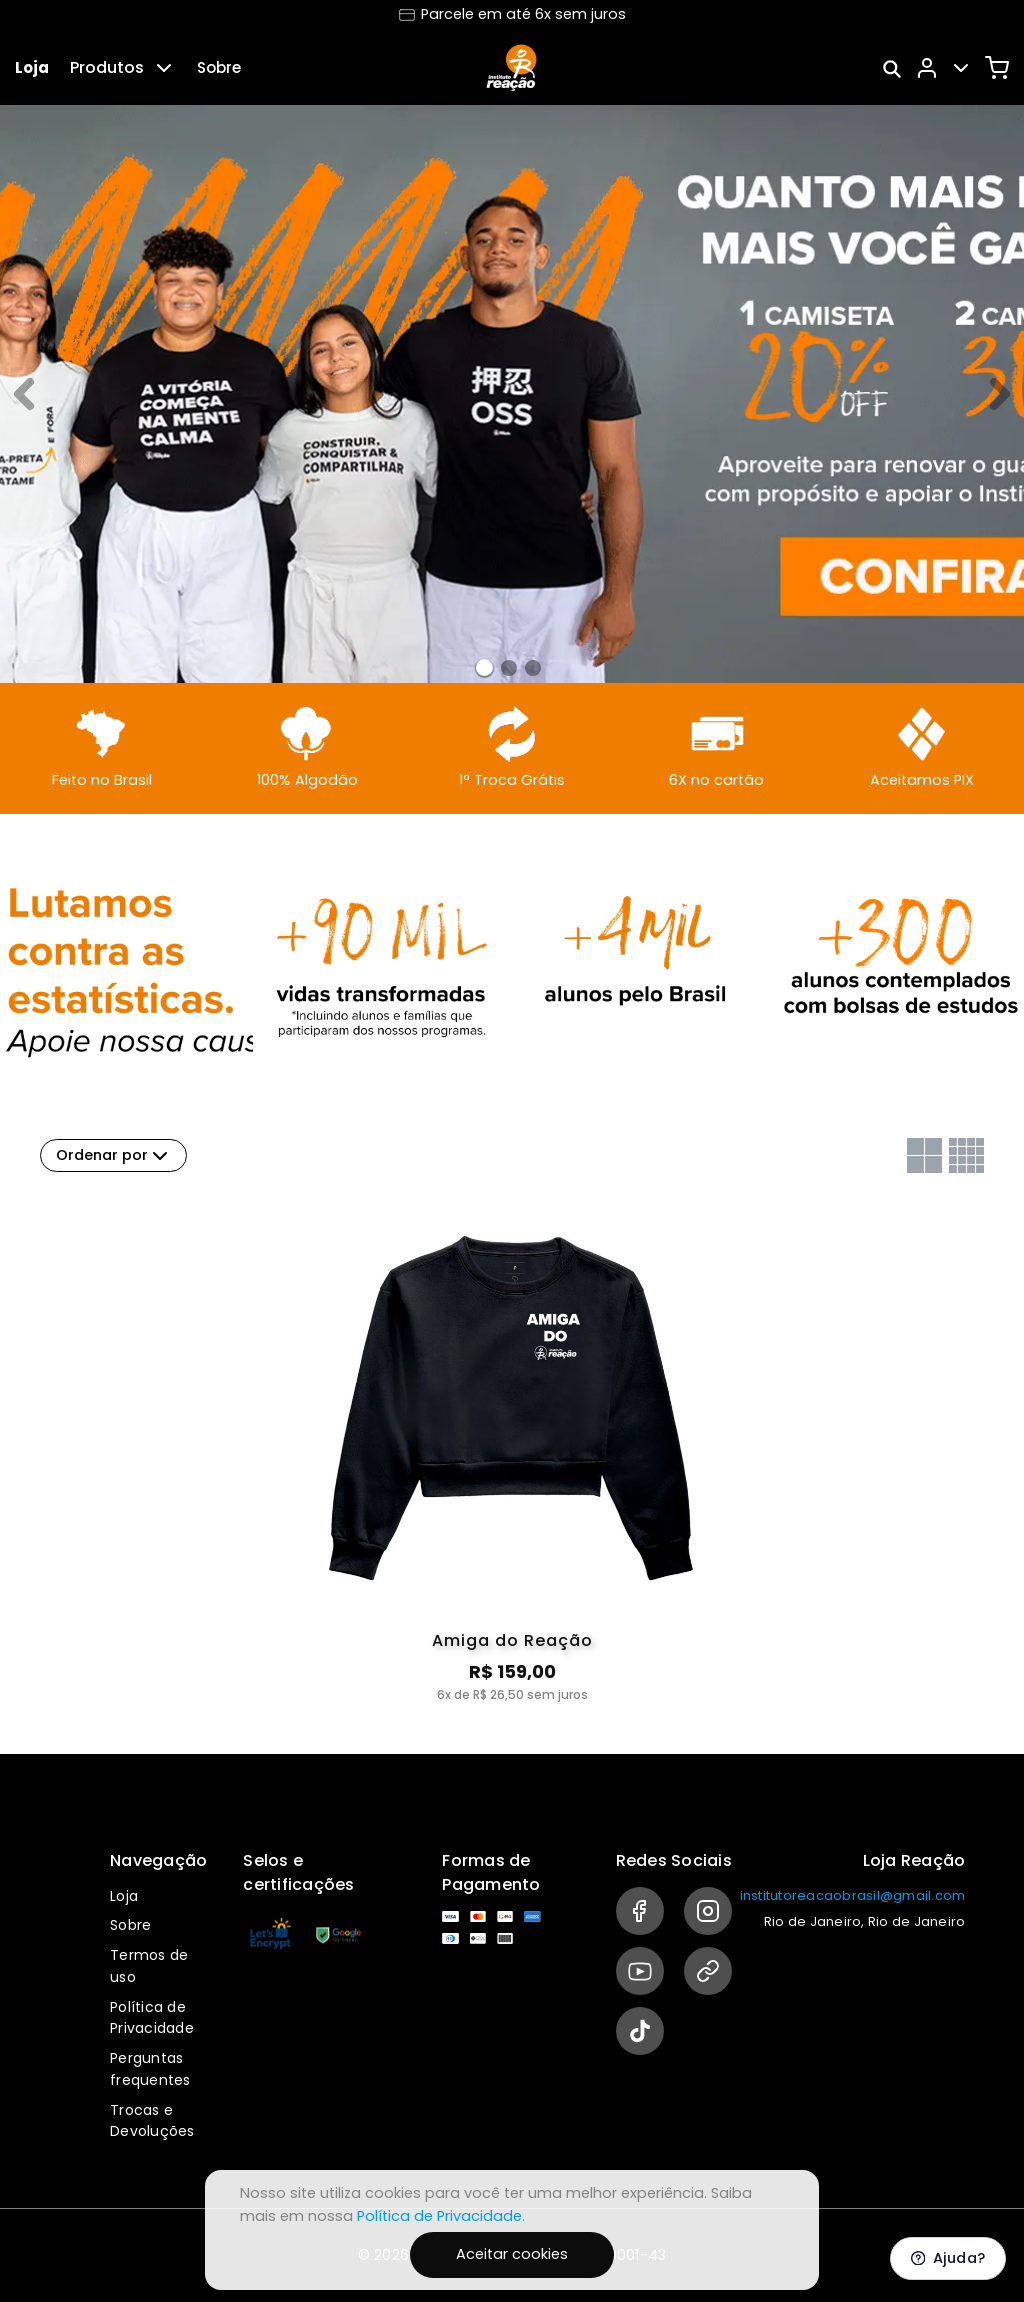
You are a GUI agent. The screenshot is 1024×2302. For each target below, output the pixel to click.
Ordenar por (114, 1156)
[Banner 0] (484, 667)
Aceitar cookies (512, 2254)
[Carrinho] (997, 68)
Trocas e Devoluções (152, 2121)
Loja (32, 67)
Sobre (219, 67)
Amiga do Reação (512, 1640)
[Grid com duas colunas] (924, 1155)
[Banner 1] (509, 668)
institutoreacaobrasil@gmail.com (853, 1895)
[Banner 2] (533, 668)
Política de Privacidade (152, 2018)
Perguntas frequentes (150, 2069)
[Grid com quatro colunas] (966, 1155)
